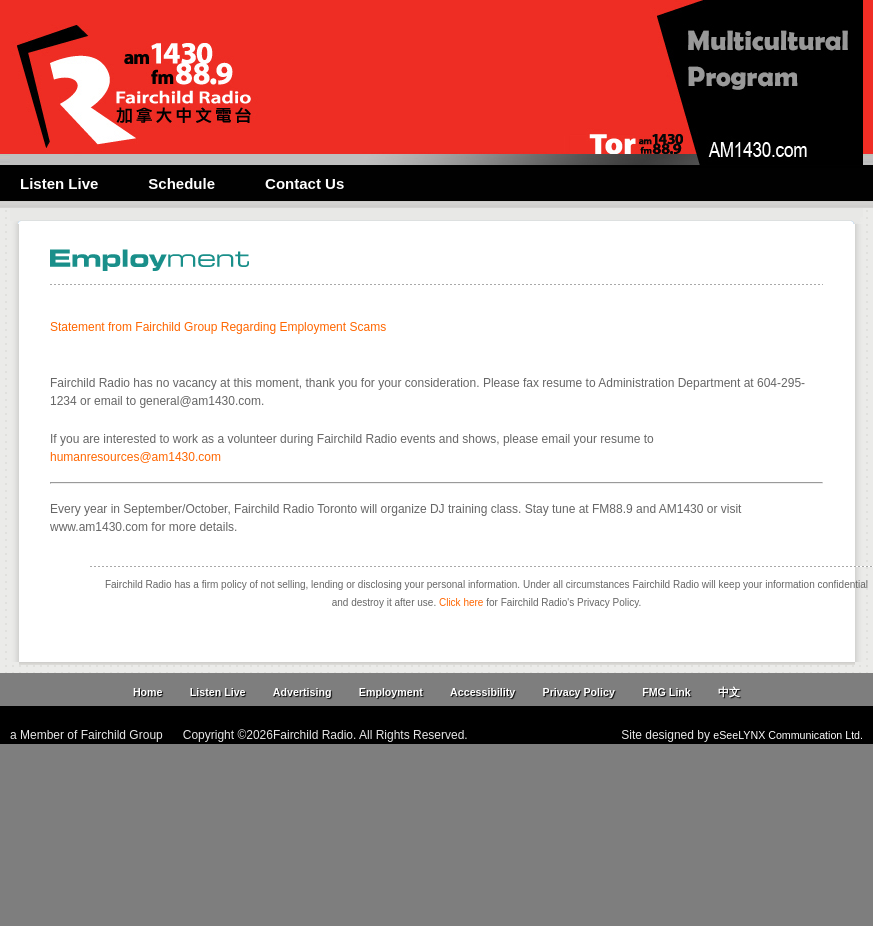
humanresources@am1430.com (135, 457)
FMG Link (666, 692)
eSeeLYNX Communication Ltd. (788, 735)
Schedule (181, 183)
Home (148, 692)
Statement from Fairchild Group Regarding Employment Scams (218, 327)
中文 (729, 692)
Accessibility (482, 692)
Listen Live (59, 183)
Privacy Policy (579, 692)
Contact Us (304, 183)
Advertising (302, 692)
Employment (391, 692)
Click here (461, 602)
